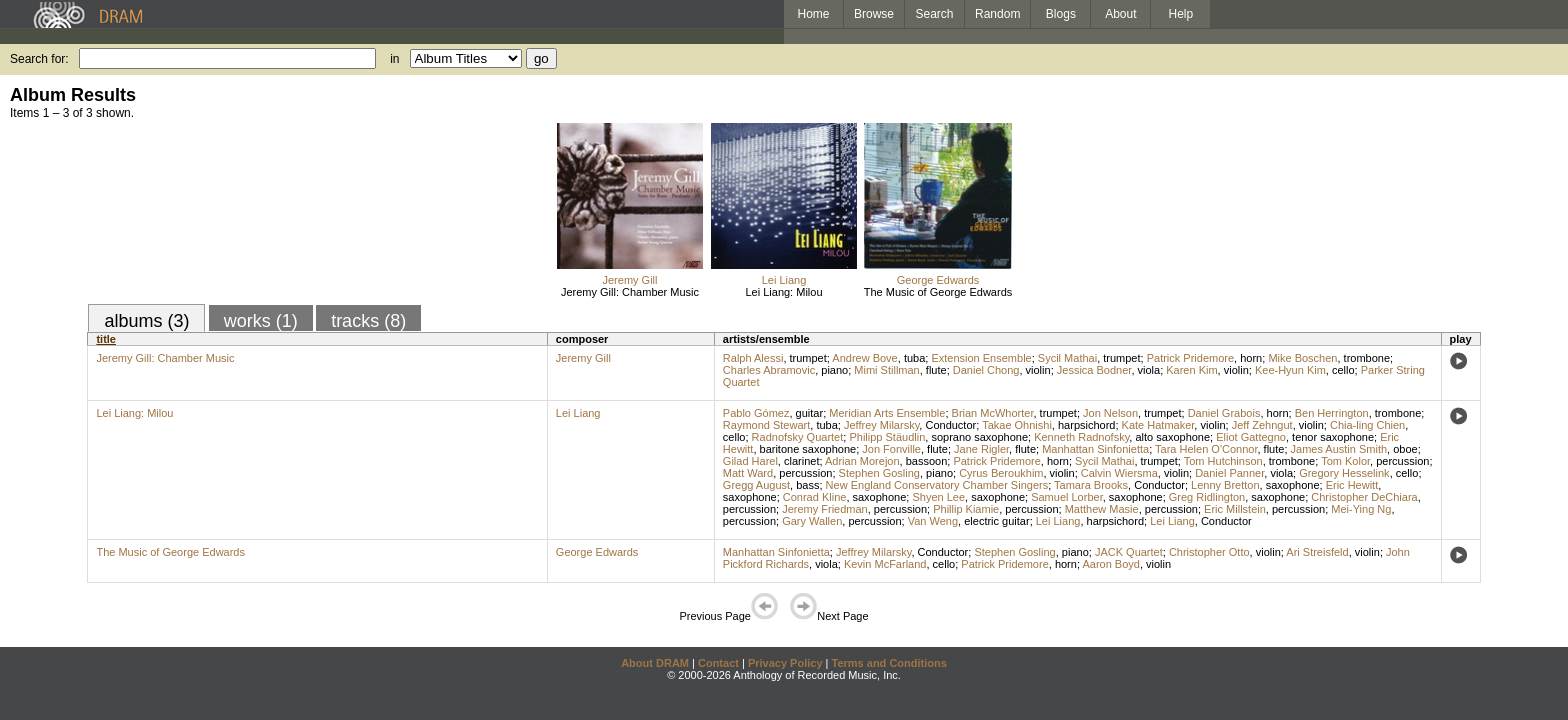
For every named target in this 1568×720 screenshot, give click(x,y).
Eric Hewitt (1352, 485)
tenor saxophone (1333, 437)
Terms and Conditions (889, 663)
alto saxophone (1172, 437)
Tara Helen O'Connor (1206, 449)
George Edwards (938, 280)
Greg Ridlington (1207, 497)
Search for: (39, 59)
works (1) (261, 321)
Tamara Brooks (1091, 485)
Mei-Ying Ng (1361, 509)
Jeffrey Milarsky (881, 425)
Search (935, 14)
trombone (1367, 358)
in (394, 59)
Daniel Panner (1229, 473)
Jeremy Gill (629, 280)
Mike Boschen (1302, 358)
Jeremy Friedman (825, 509)
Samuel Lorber (1067, 497)
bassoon (927, 461)
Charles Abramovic (769, 370)
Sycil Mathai (1067, 358)
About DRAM (655, 663)
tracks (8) (368, 321)
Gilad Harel (750, 461)
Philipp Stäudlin (887, 437)
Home (813, 14)
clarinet (801, 461)
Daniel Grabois (1224, 413)
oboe (1405, 449)
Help (1181, 14)
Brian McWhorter (993, 413)
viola (1149, 370)
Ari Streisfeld (1317, 552)
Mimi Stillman (886, 370)
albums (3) (146, 321)
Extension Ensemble (981, 358)
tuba (914, 358)
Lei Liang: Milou (783, 292)
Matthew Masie (1102, 509)
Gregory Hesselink (1344, 473)
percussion (1402, 461)
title (106, 339)
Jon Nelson (1110, 413)
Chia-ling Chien (1367, 425)
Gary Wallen (812, 521)
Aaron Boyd (1110, 564)
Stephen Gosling (879, 473)
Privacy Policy (785, 663)
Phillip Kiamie (966, 509)
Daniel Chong (986, 370)
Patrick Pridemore (1190, 358)
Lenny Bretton (1225, 485)
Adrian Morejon (862, 461)
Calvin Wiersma (1119, 473)
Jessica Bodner (1094, 370)
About (1120, 14)
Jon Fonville (891, 449)
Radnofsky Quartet (798, 437)
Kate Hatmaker (1158, 425)
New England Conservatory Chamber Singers (937, 485)
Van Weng (933, 521)
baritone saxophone (808, 449)
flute (936, 370)
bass (807, 485)
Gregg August (756, 485)
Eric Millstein (1235, 509)
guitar (810, 413)
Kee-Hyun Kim (1290, 370)
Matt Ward (748, 473)
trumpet (808, 358)
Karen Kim (1191, 370)
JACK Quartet (1129, 552)
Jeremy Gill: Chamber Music (630, 292)
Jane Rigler (981, 449)
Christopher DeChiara (1364, 497)
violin (1038, 370)
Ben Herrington (1332, 413)
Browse (874, 14)
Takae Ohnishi (1017, 425)
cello (1343, 370)
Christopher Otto (1209, 552)
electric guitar (996, 521)
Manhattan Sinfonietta (1095, 449)
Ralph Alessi (753, 358)
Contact (718, 663)
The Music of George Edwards (938, 292)
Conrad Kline (815, 497)
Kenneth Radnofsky (1081, 437)
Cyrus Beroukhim (1001, 473)
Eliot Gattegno (1251, 437)
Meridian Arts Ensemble (887, 413)
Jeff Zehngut (1262, 425)
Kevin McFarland (885, 564)
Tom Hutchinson (1223, 461)
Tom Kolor (1345, 461)
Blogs (1061, 14)
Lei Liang (784, 280)
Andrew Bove (864, 358)
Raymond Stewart (766, 425)
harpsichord (1086, 425)
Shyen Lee (938, 497)
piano (834, 370)
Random (997, 14)
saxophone (1293, 485)
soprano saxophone (979, 437)
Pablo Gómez (756, 413)
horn (1251, 358)
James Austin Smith (1339, 449)
